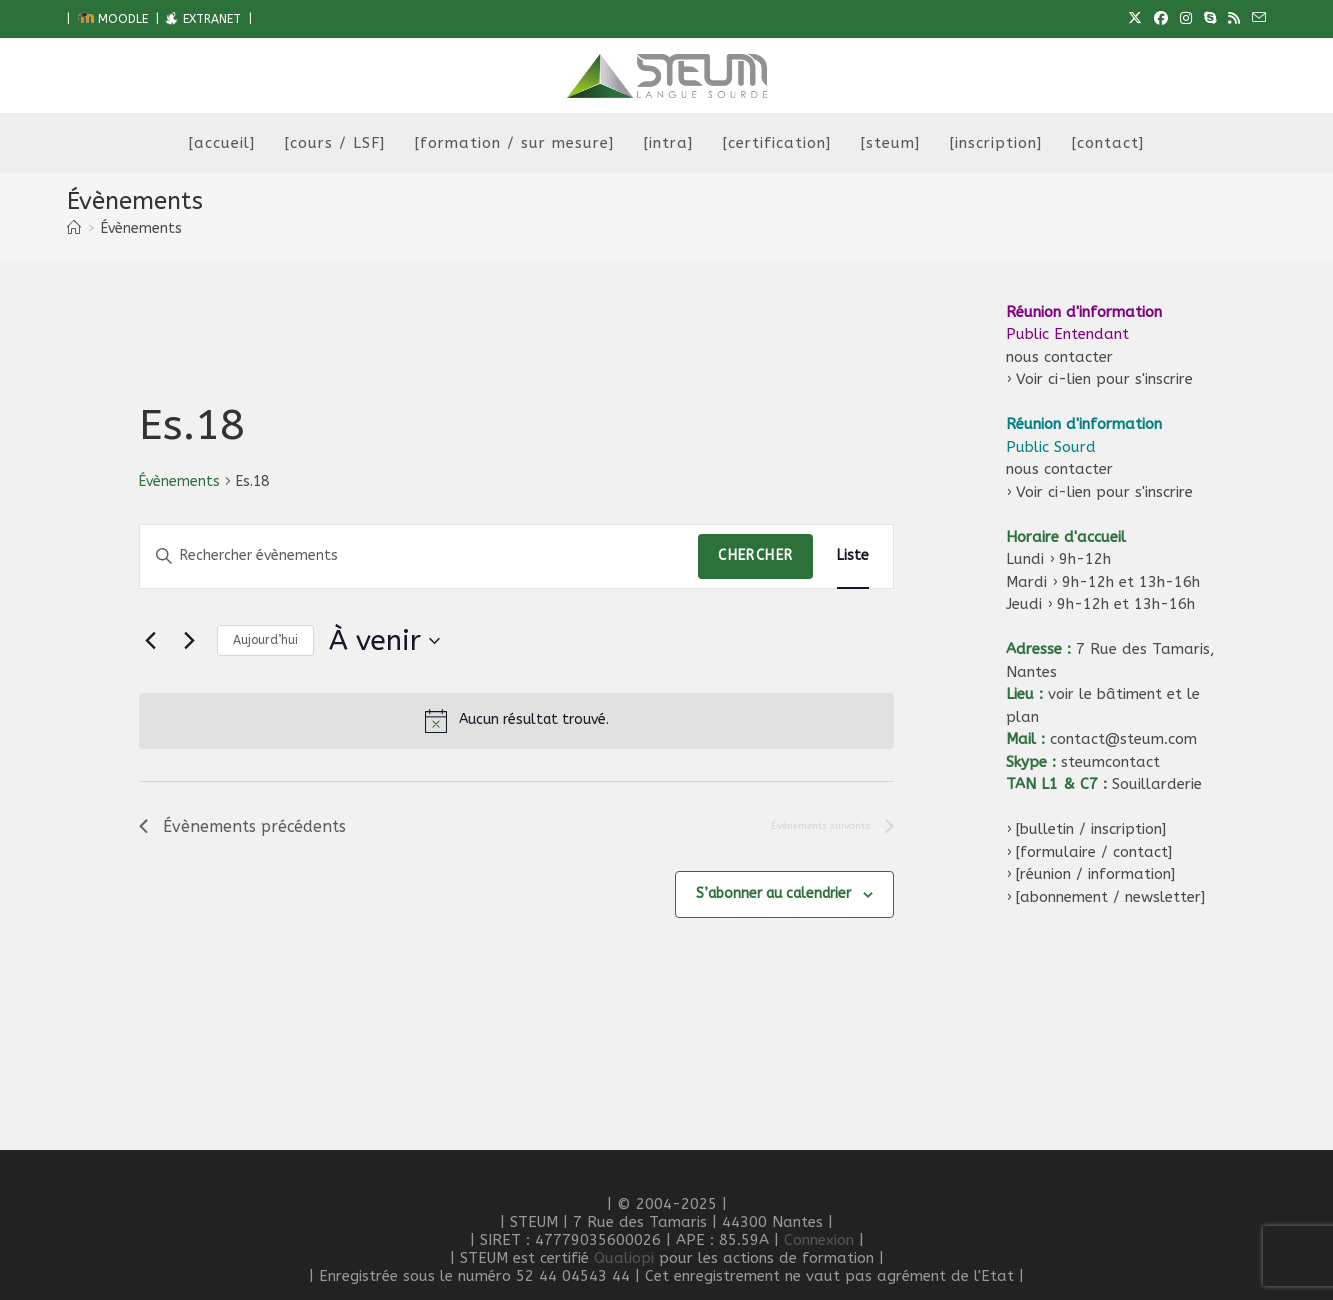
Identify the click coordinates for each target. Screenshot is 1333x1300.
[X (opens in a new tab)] (1135, 19)
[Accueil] (74, 228)
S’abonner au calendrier (773, 894)
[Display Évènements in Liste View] (853, 556)
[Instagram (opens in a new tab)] (1186, 19)
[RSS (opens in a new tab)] (1234, 19)
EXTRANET (202, 19)
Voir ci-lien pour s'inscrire (1104, 379)
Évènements (141, 228)
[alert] (517, 721)
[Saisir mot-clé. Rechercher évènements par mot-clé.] (419, 556)
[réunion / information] (1095, 874)
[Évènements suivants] (190, 641)
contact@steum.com (1123, 739)
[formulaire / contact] (1094, 852)
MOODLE (113, 19)
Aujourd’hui (265, 640)
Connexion (819, 1240)
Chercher (755, 555)
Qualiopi (624, 1258)
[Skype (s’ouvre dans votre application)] (1210, 19)
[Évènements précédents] (151, 641)
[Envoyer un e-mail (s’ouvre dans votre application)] (1256, 19)
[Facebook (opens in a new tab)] (1161, 19)
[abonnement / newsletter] (1110, 897)
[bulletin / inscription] (1091, 829)
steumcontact (1110, 762)
